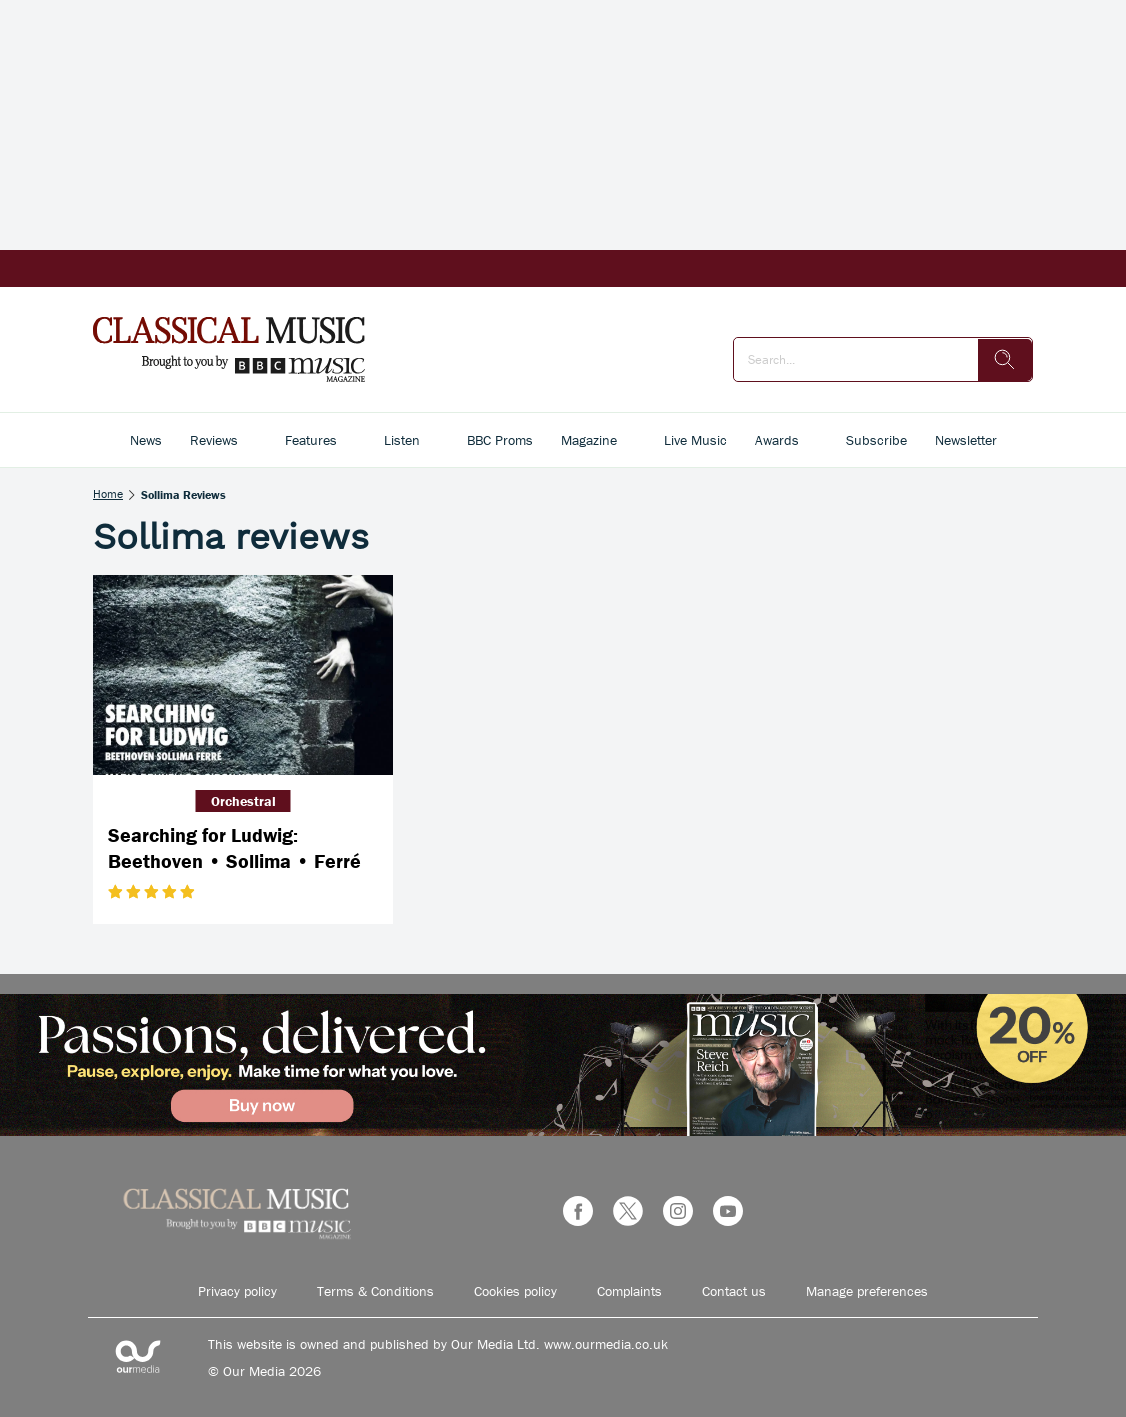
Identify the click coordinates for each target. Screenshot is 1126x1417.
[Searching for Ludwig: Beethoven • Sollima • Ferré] (243, 675)
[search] (1005, 360)
